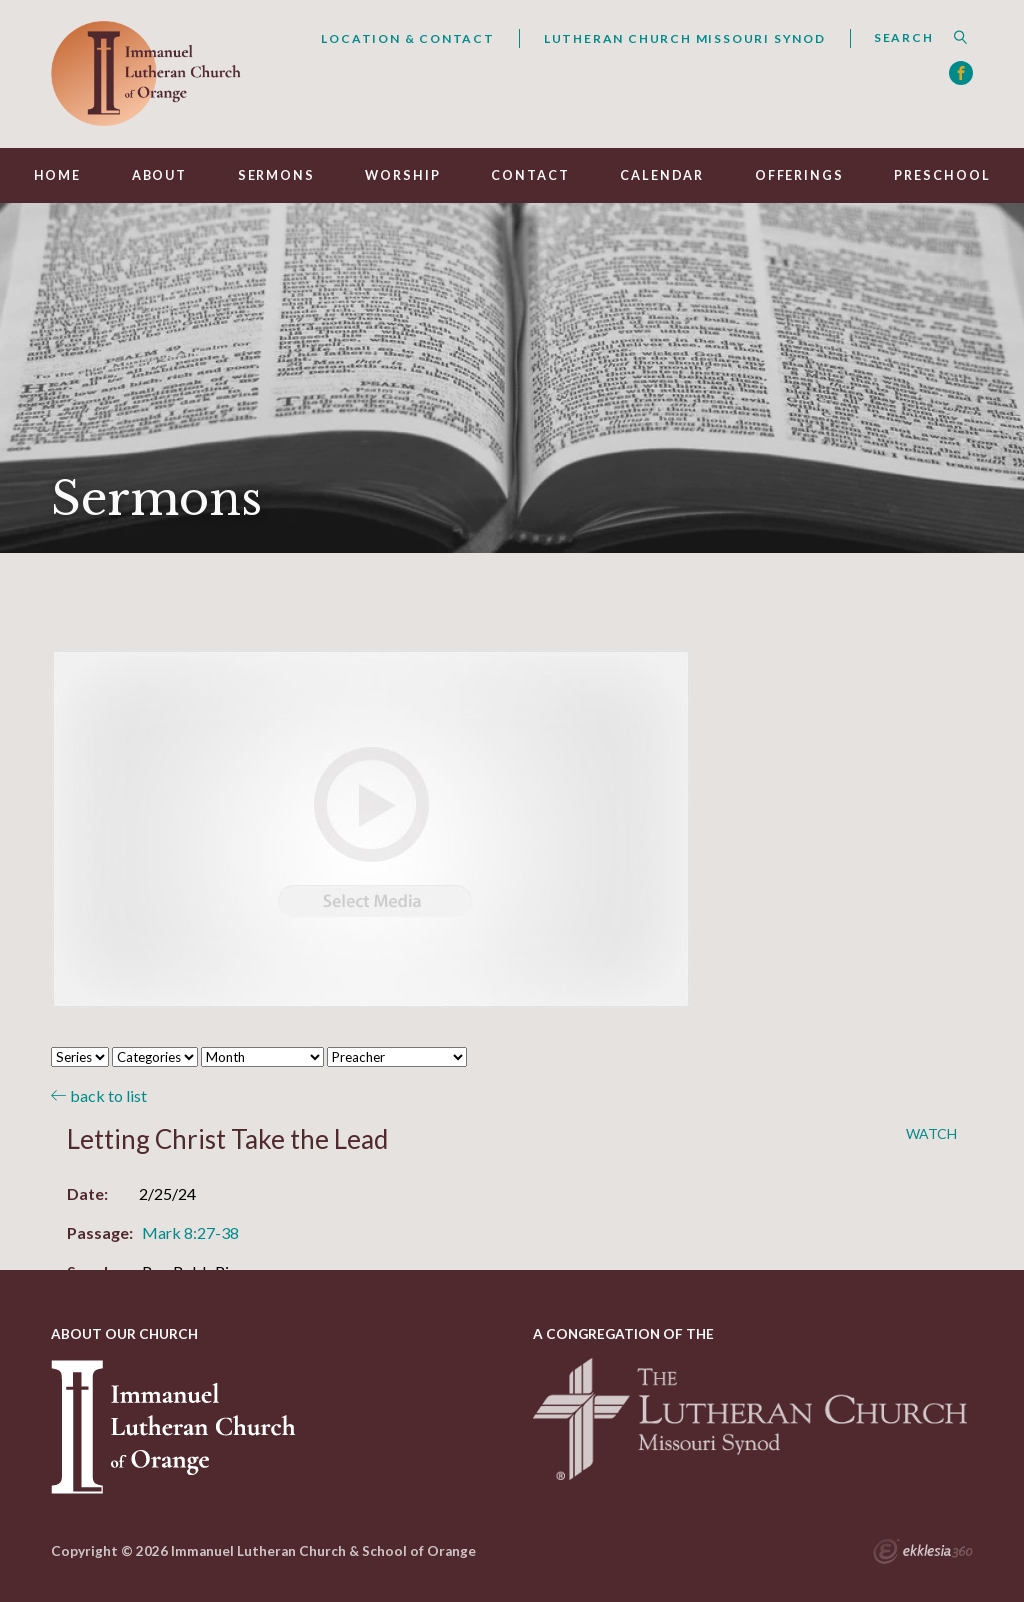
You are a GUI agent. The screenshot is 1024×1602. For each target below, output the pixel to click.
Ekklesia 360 (923, 1554)
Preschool (942, 175)
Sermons (276, 175)
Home (58, 175)
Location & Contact (407, 38)
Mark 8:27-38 (190, 1232)
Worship (402, 175)
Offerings (799, 175)
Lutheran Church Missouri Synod (685, 38)
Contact (530, 175)
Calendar (662, 175)
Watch (931, 1134)
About (159, 175)
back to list (99, 1095)
